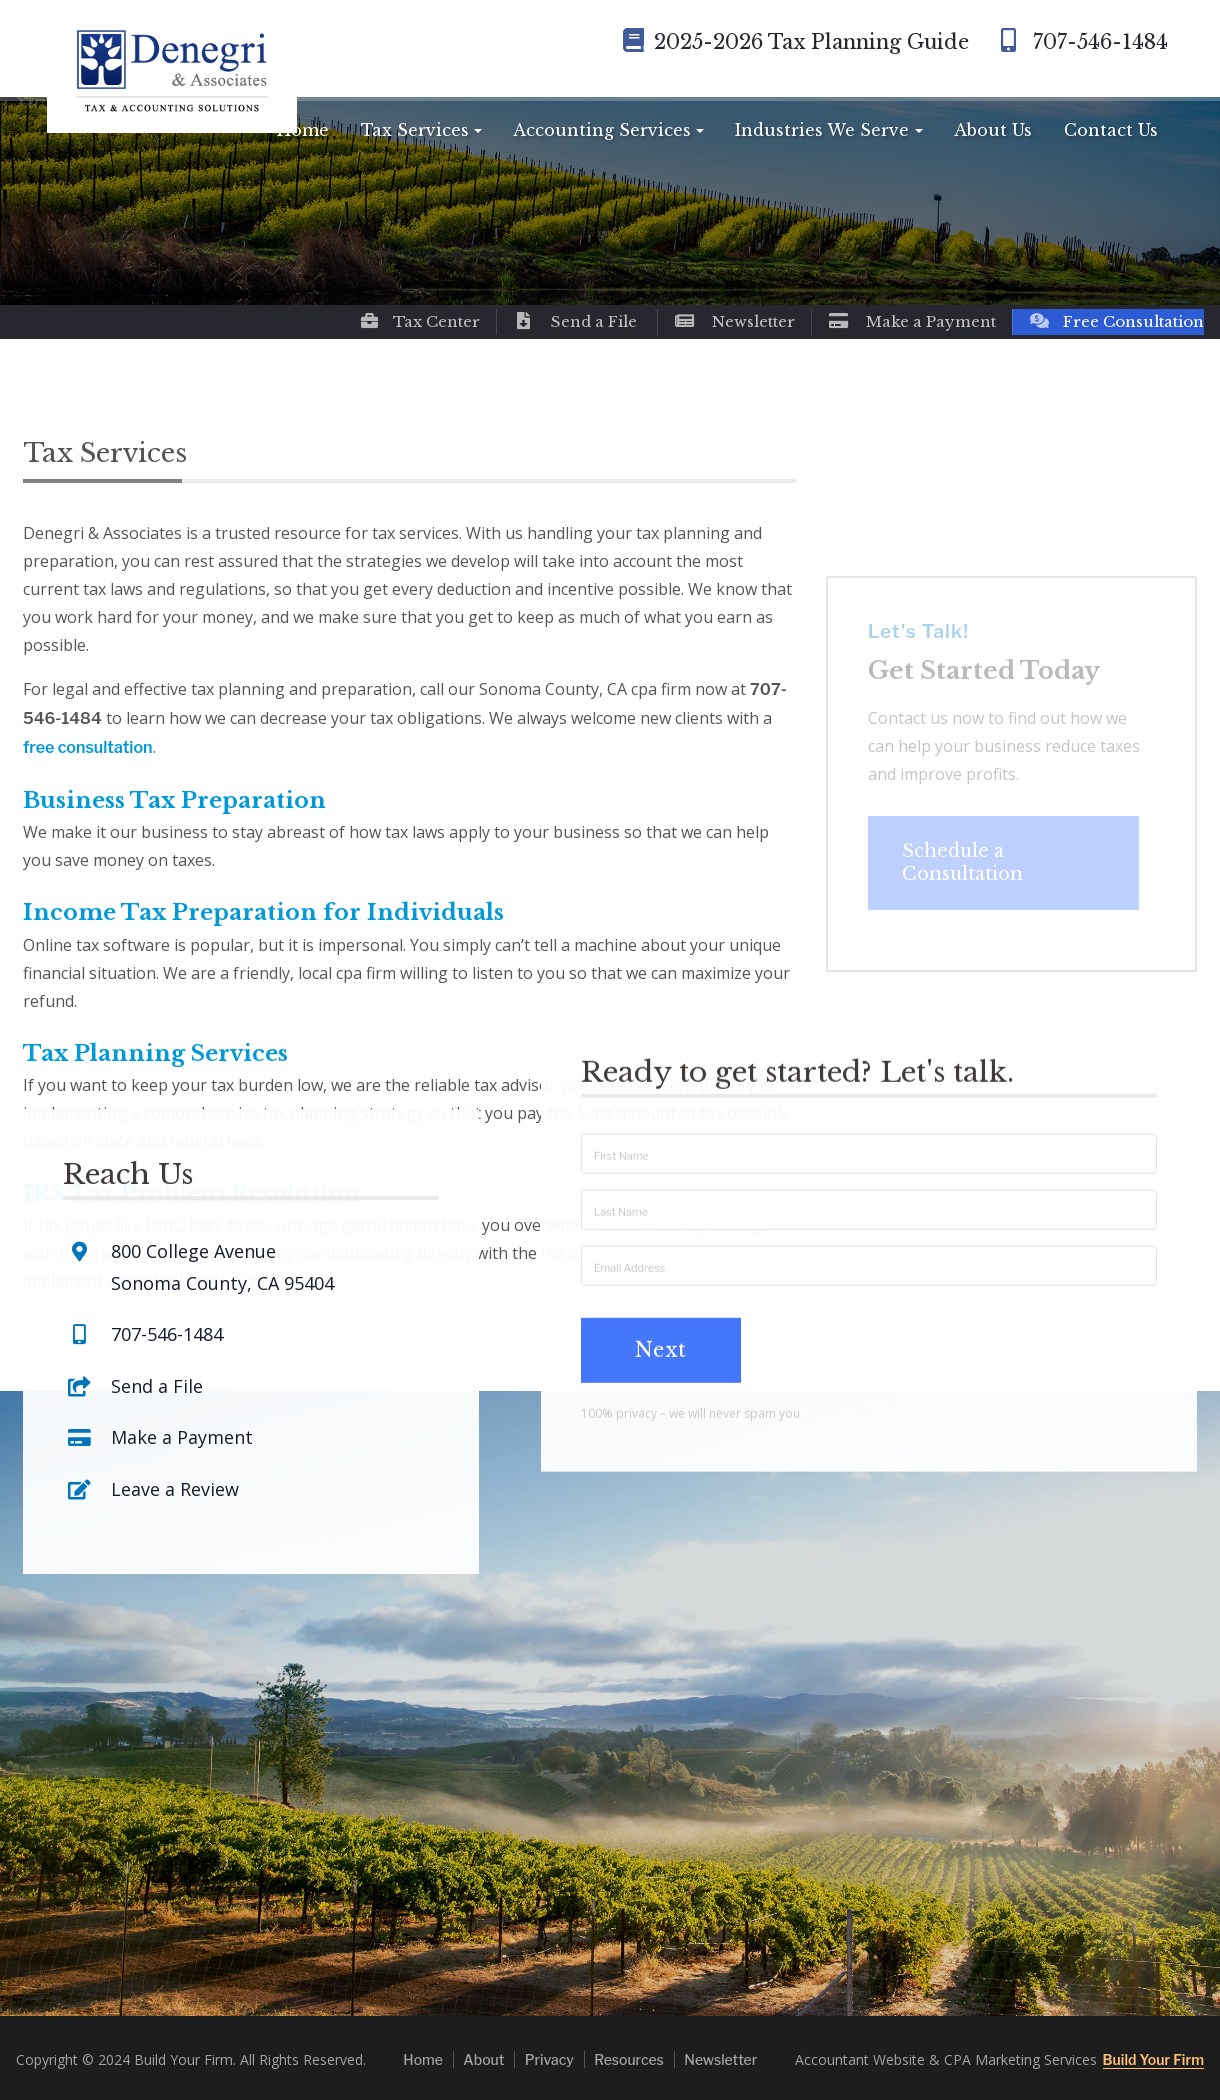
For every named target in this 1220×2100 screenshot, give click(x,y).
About (483, 2059)
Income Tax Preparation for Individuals (263, 912)
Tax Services (415, 130)
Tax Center (419, 321)
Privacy (549, 2059)
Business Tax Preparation (174, 800)
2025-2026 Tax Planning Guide (796, 42)
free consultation (88, 747)
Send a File (575, 321)
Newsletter (734, 321)
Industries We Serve (822, 130)
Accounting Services (602, 130)
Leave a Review (175, 1410)
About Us (993, 130)
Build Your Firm (1153, 2059)
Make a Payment (912, 321)
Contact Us (1111, 130)
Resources (629, 2059)
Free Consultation (1116, 321)
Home (303, 130)
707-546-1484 (1080, 42)
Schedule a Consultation (962, 882)
